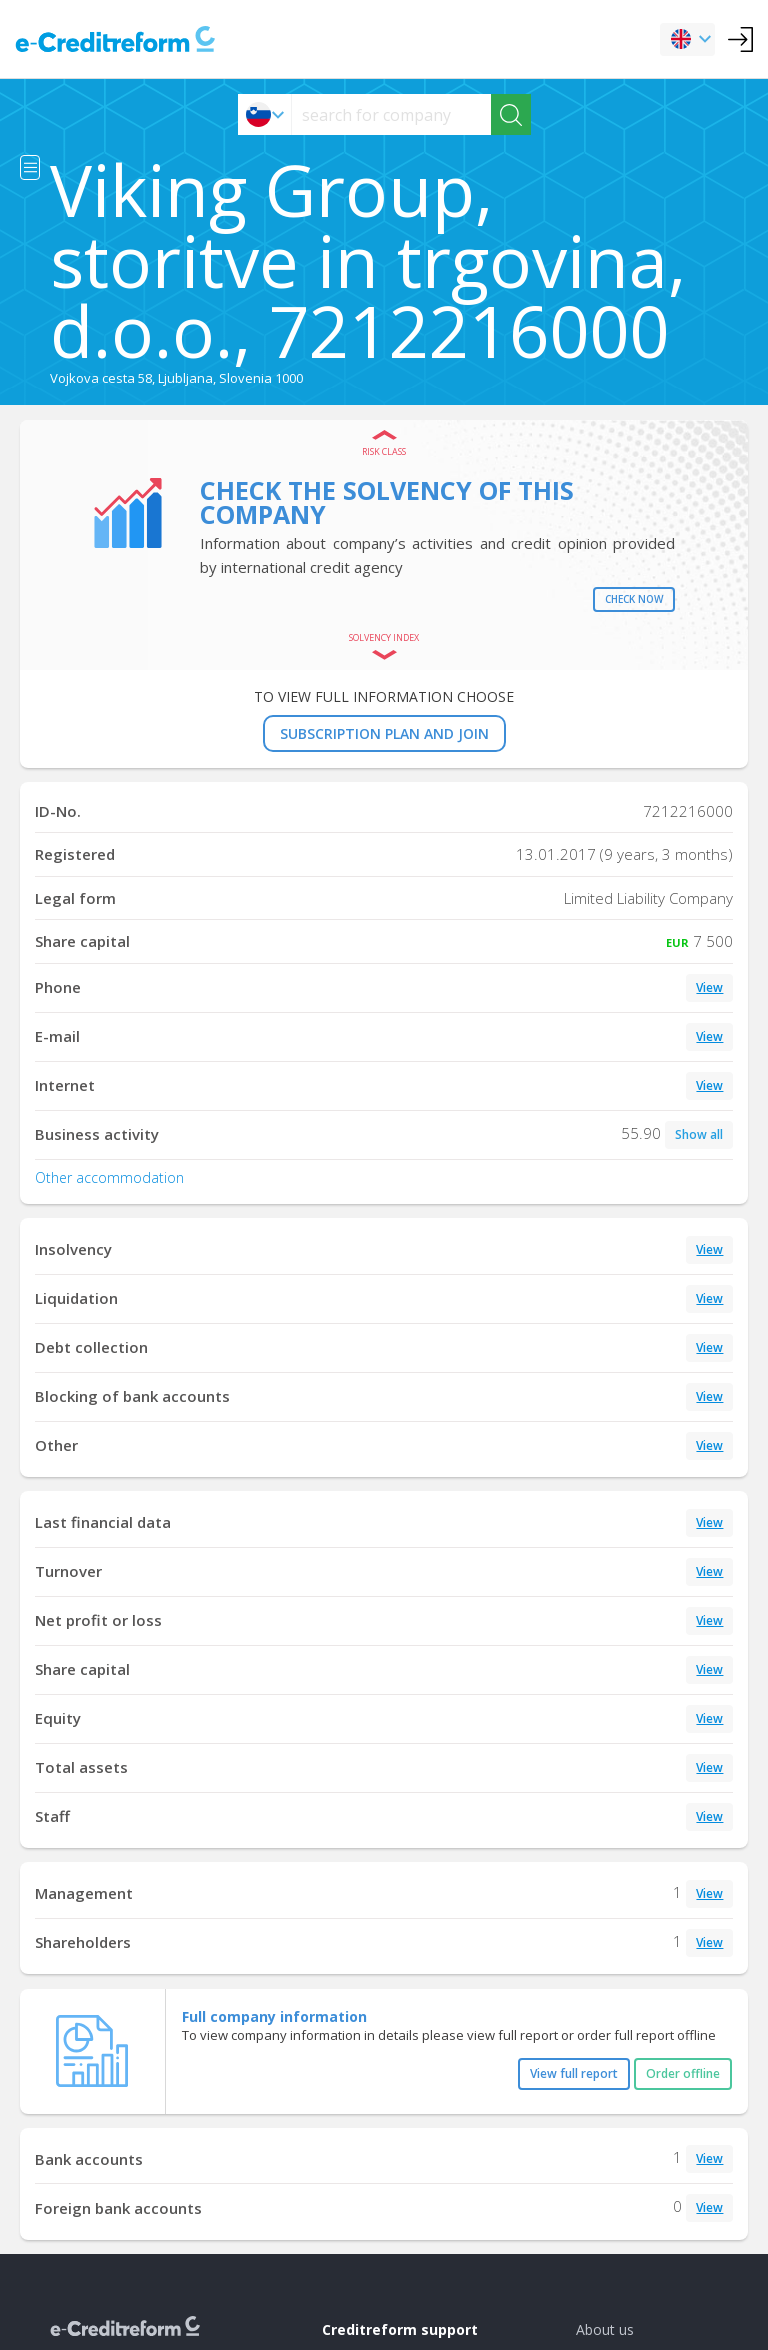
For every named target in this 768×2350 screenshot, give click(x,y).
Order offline (683, 2073)
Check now (634, 599)
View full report (574, 2073)
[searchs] (391, 114)
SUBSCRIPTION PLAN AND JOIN (384, 733)
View (709, 987)
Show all (699, 1134)
